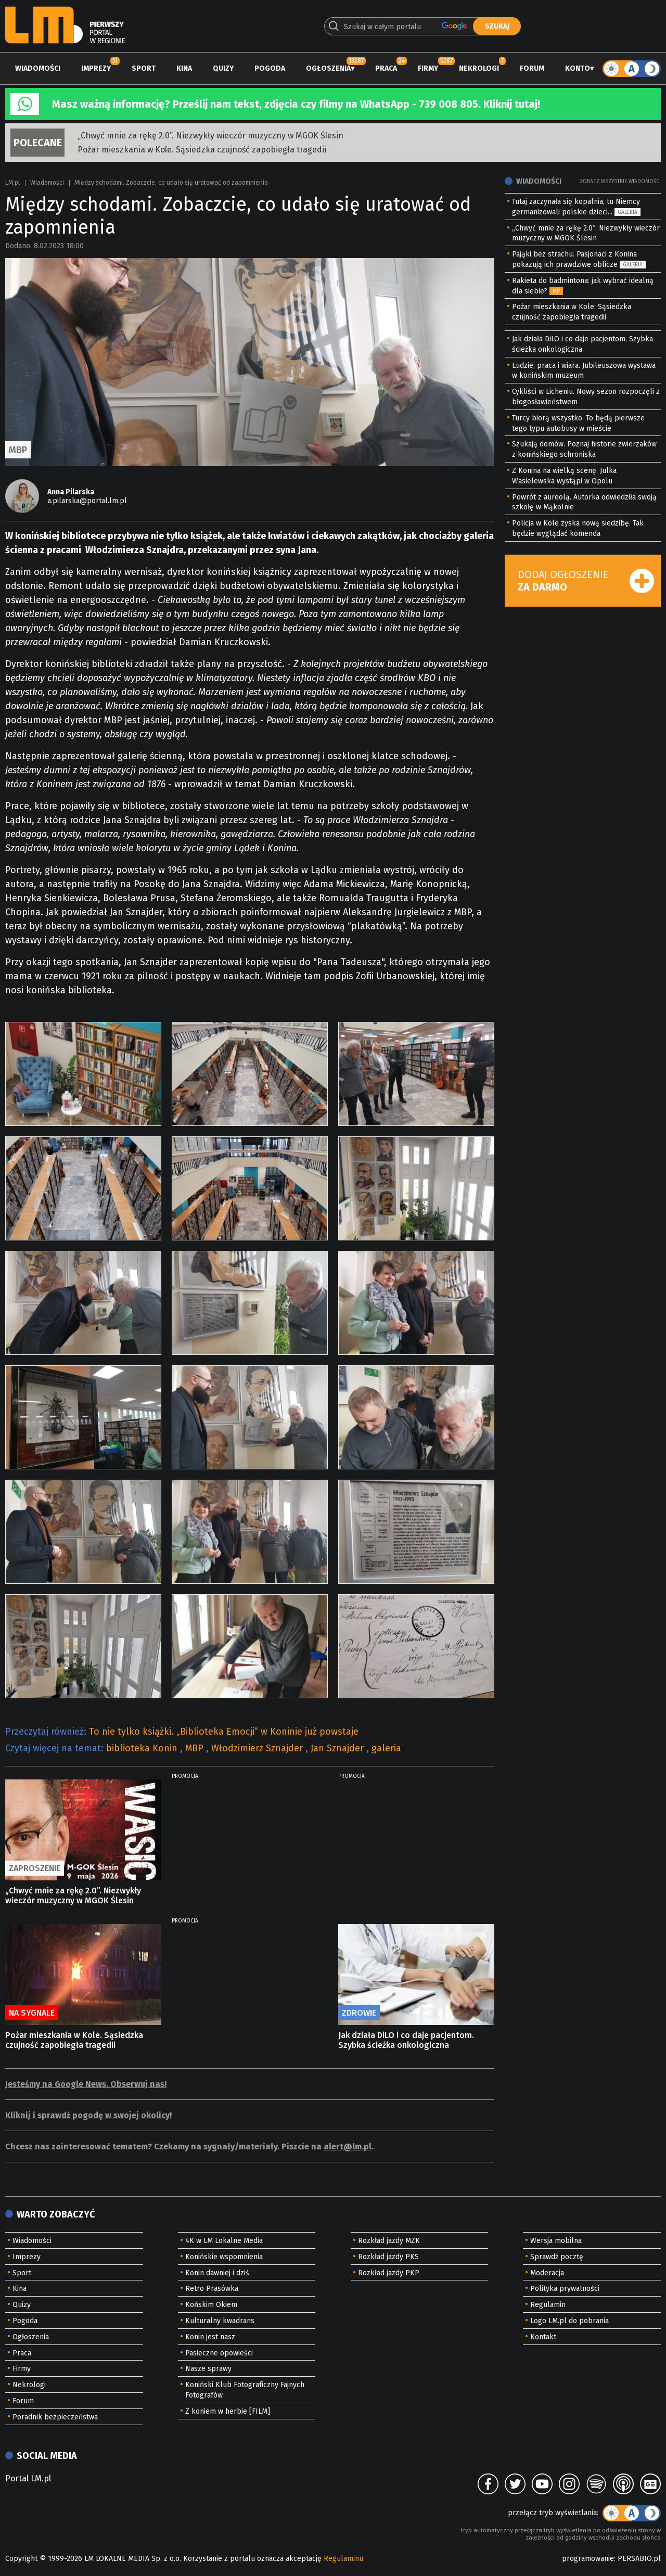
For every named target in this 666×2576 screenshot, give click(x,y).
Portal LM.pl (28, 2478)
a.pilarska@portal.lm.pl (87, 500)
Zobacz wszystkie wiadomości (620, 181)
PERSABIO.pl (639, 2558)
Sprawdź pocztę (556, 2256)
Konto (577, 68)
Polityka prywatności (564, 2288)
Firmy (428, 68)
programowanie (588, 2558)
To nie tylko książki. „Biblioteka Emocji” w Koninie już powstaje (223, 1731)
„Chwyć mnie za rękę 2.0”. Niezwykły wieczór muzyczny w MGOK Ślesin (210, 135)
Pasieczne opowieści (219, 2353)
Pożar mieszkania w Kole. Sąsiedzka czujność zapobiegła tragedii (202, 150)
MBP (195, 1748)
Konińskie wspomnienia (224, 2256)
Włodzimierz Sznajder (258, 1748)
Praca (386, 68)
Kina (184, 68)
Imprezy (96, 68)
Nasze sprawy (208, 2368)
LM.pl (12, 182)
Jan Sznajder (338, 1748)
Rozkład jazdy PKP (388, 2273)
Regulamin (548, 2304)
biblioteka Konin (143, 1748)
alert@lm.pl (348, 2146)
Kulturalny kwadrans (219, 2320)
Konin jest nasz (210, 2337)
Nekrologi (479, 68)
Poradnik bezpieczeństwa (55, 2417)
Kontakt (543, 2337)
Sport (144, 68)
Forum (532, 68)
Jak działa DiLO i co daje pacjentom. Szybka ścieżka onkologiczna (406, 2040)
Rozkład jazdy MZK (389, 2240)
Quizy (223, 68)
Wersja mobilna (556, 2240)
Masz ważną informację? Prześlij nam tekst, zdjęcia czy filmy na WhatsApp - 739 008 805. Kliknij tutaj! (296, 104)
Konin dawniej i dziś (217, 2273)
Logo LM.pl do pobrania (569, 2320)
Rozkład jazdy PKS (388, 2256)
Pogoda (269, 68)
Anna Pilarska (70, 492)
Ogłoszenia (328, 68)
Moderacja (547, 2273)
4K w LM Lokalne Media (224, 2240)
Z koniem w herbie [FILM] (227, 2411)
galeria (386, 1748)
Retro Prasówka (211, 2288)
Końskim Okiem (211, 2304)
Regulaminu (343, 2558)
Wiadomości (37, 68)
